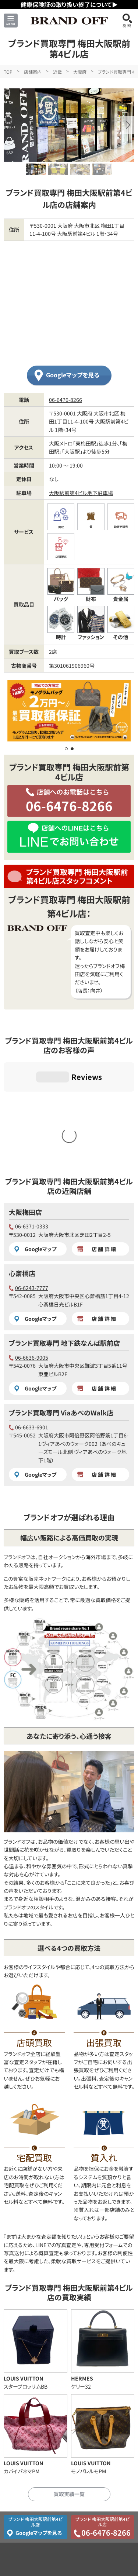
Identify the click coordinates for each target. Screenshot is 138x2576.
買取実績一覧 (69, 2379)
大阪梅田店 (25, 1097)
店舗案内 (33, 72)
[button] (127, 125)
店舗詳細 (97, 1134)
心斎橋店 (22, 1159)
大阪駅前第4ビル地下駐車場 (81, 492)
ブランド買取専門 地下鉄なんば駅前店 (64, 1228)
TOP (8, 72)
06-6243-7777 (28, 1173)
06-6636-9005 (28, 1243)
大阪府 (79, 72)
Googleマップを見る (72, 374)
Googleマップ (35, 1134)
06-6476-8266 (65, 399)
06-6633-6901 (28, 1312)
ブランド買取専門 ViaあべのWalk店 (61, 1298)
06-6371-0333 (28, 1111)
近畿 (57, 72)
